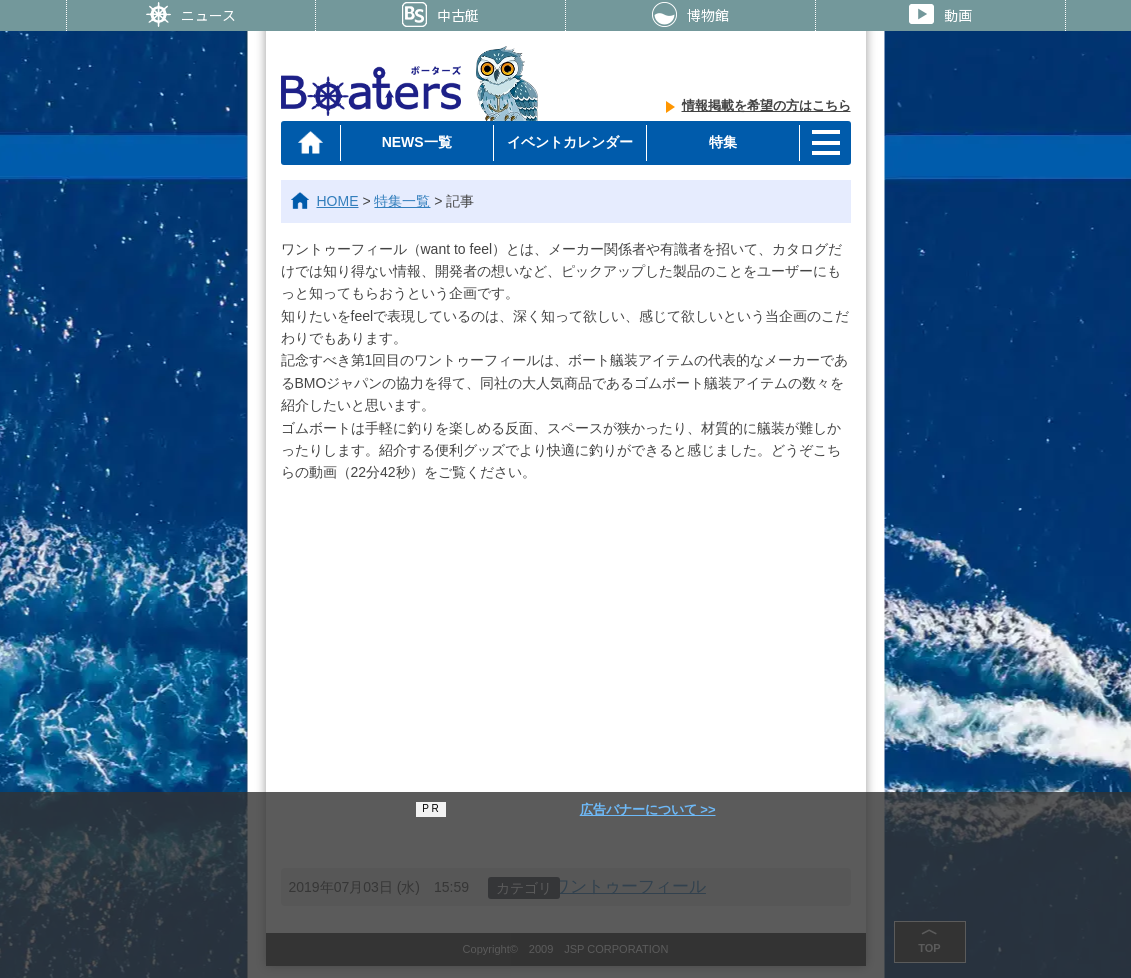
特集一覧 (402, 201)
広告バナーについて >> (648, 809)
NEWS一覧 (417, 142)
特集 (723, 142)
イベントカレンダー (570, 142)
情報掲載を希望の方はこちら (766, 105)
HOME (338, 201)
